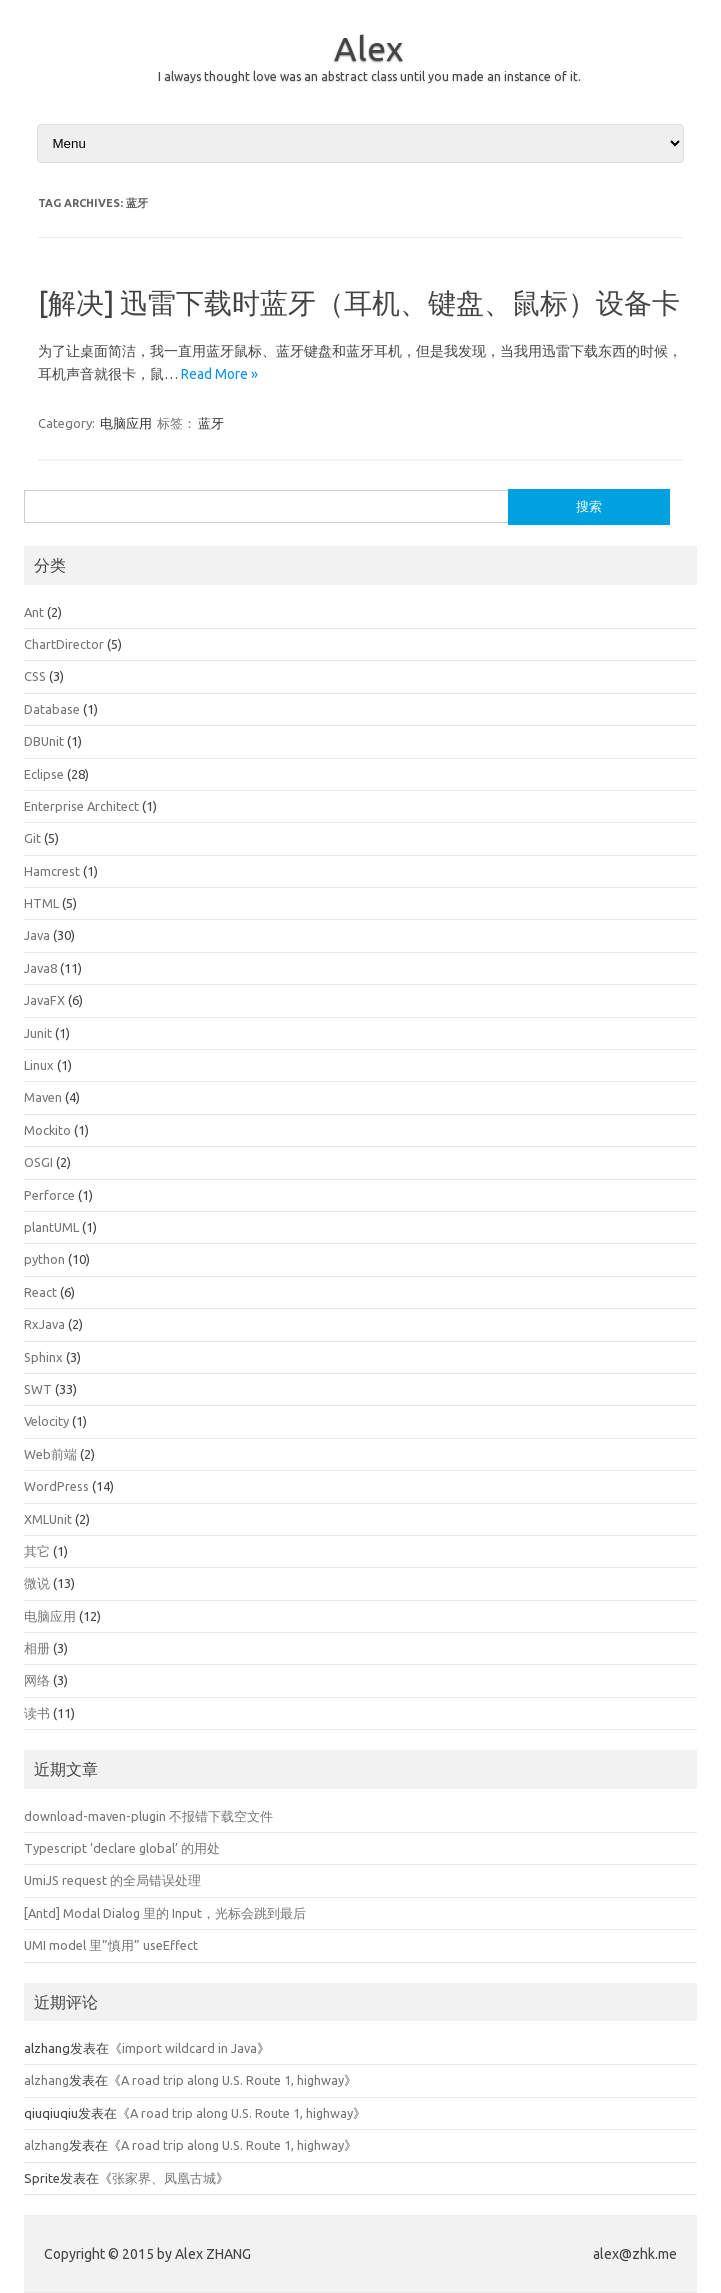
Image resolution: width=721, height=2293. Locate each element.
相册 (37, 1648)
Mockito (47, 1130)
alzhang (46, 2080)
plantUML (51, 1227)
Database (52, 709)
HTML (41, 903)
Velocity (46, 1421)
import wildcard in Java (189, 2048)
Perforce (49, 1195)
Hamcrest (52, 871)
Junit (38, 1033)
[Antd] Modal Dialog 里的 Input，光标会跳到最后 (165, 1913)
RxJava (44, 1324)
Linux (39, 1065)
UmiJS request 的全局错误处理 (112, 1880)
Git (32, 838)
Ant (34, 612)
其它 (37, 1551)
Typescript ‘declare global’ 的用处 (122, 1848)
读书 (37, 1713)
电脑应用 (126, 423)
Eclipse (44, 774)
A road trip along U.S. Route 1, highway (232, 2080)
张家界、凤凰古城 (164, 2178)
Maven (43, 1097)
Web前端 (50, 1454)
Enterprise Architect (81, 806)
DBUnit (44, 741)
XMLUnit (48, 1519)
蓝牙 (211, 423)
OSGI (38, 1162)
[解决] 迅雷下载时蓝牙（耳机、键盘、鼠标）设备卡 (359, 302)
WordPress (56, 1486)
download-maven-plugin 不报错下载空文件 (148, 1816)
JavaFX (44, 1000)
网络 (37, 1680)
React (40, 1292)
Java (37, 935)
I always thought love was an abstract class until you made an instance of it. (369, 76)
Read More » (219, 374)
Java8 (40, 968)
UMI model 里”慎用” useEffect (111, 1945)
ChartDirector (64, 644)
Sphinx (43, 1357)
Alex (368, 48)
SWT (38, 1389)
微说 (37, 1583)
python (44, 1259)
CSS (35, 676)
